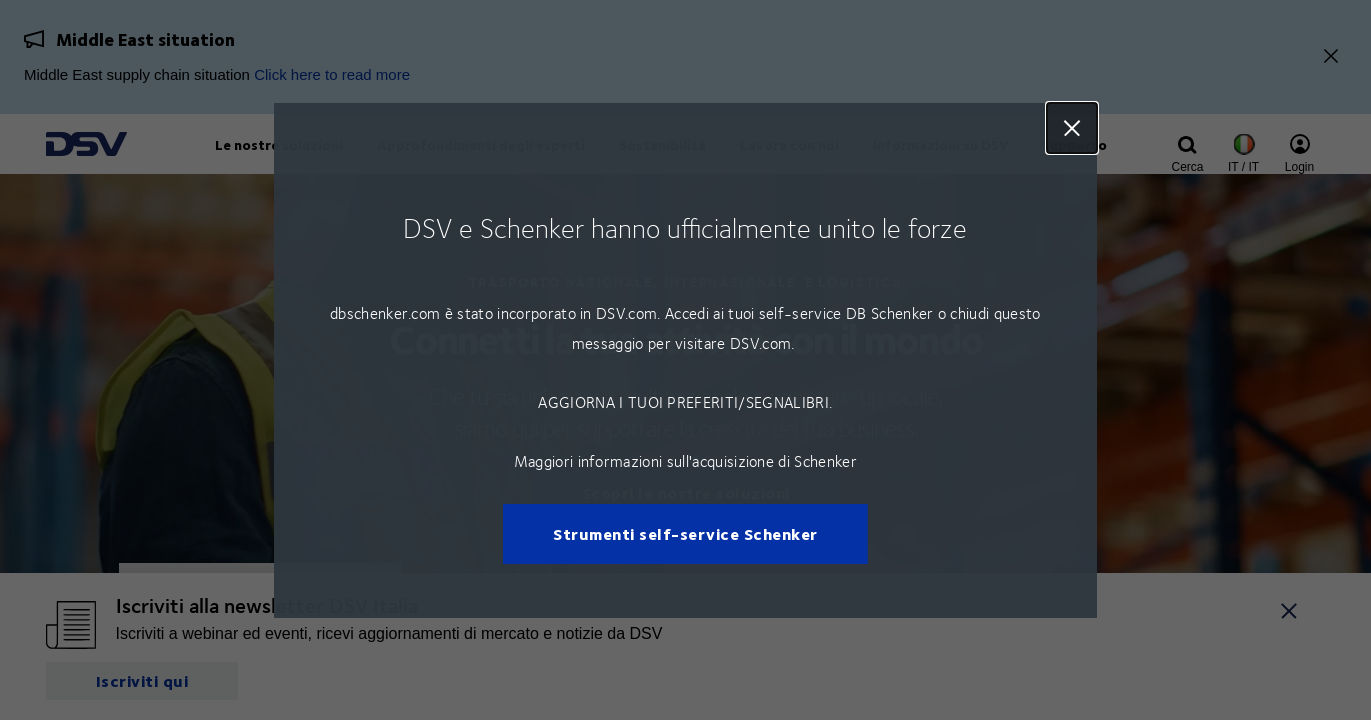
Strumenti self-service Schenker (685, 533)
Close (1072, 128)
